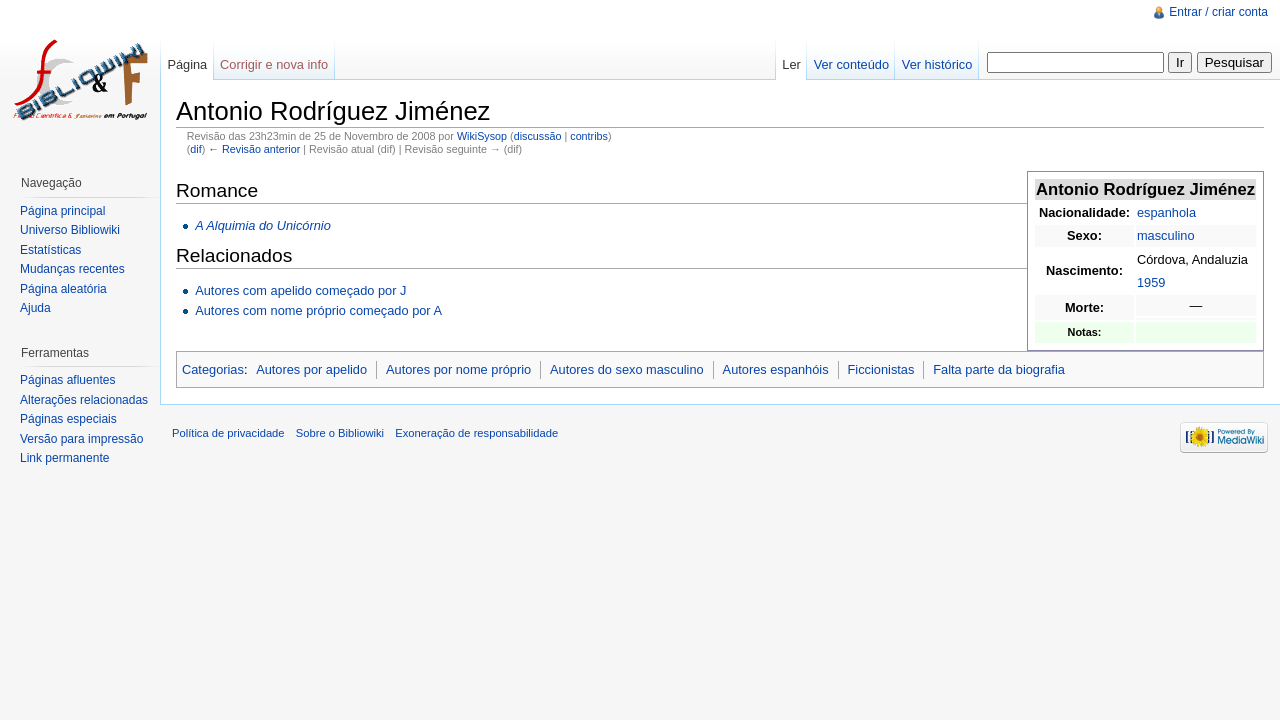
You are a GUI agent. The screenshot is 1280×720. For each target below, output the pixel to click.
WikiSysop (482, 136)
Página (187, 64)
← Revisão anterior (254, 149)
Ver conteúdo (851, 64)
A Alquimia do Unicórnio (263, 225)
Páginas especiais (68, 419)
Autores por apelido (311, 369)
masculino (1166, 235)
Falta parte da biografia (999, 369)
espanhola (1166, 212)
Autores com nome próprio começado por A (318, 310)
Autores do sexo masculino (627, 369)
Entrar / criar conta (1218, 12)
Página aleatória (63, 289)
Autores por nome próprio (458, 369)
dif (195, 149)
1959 (1151, 282)
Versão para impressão (81, 439)
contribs (589, 136)
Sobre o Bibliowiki (340, 433)
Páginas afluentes (67, 380)
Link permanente (64, 458)
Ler (791, 64)
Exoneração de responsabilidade (476, 433)
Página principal (62, 211)
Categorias (213, 369)
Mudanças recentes (72, 269)
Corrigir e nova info (274, 64)
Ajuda (35, 308)
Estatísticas (50, 250)
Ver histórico (937, 64)
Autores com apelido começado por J (300, 290)
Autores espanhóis (776, 369)
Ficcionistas (881, 369)
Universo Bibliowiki (70, 230)
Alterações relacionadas (84, 400)
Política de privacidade (228, 433)
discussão (538, 136)
